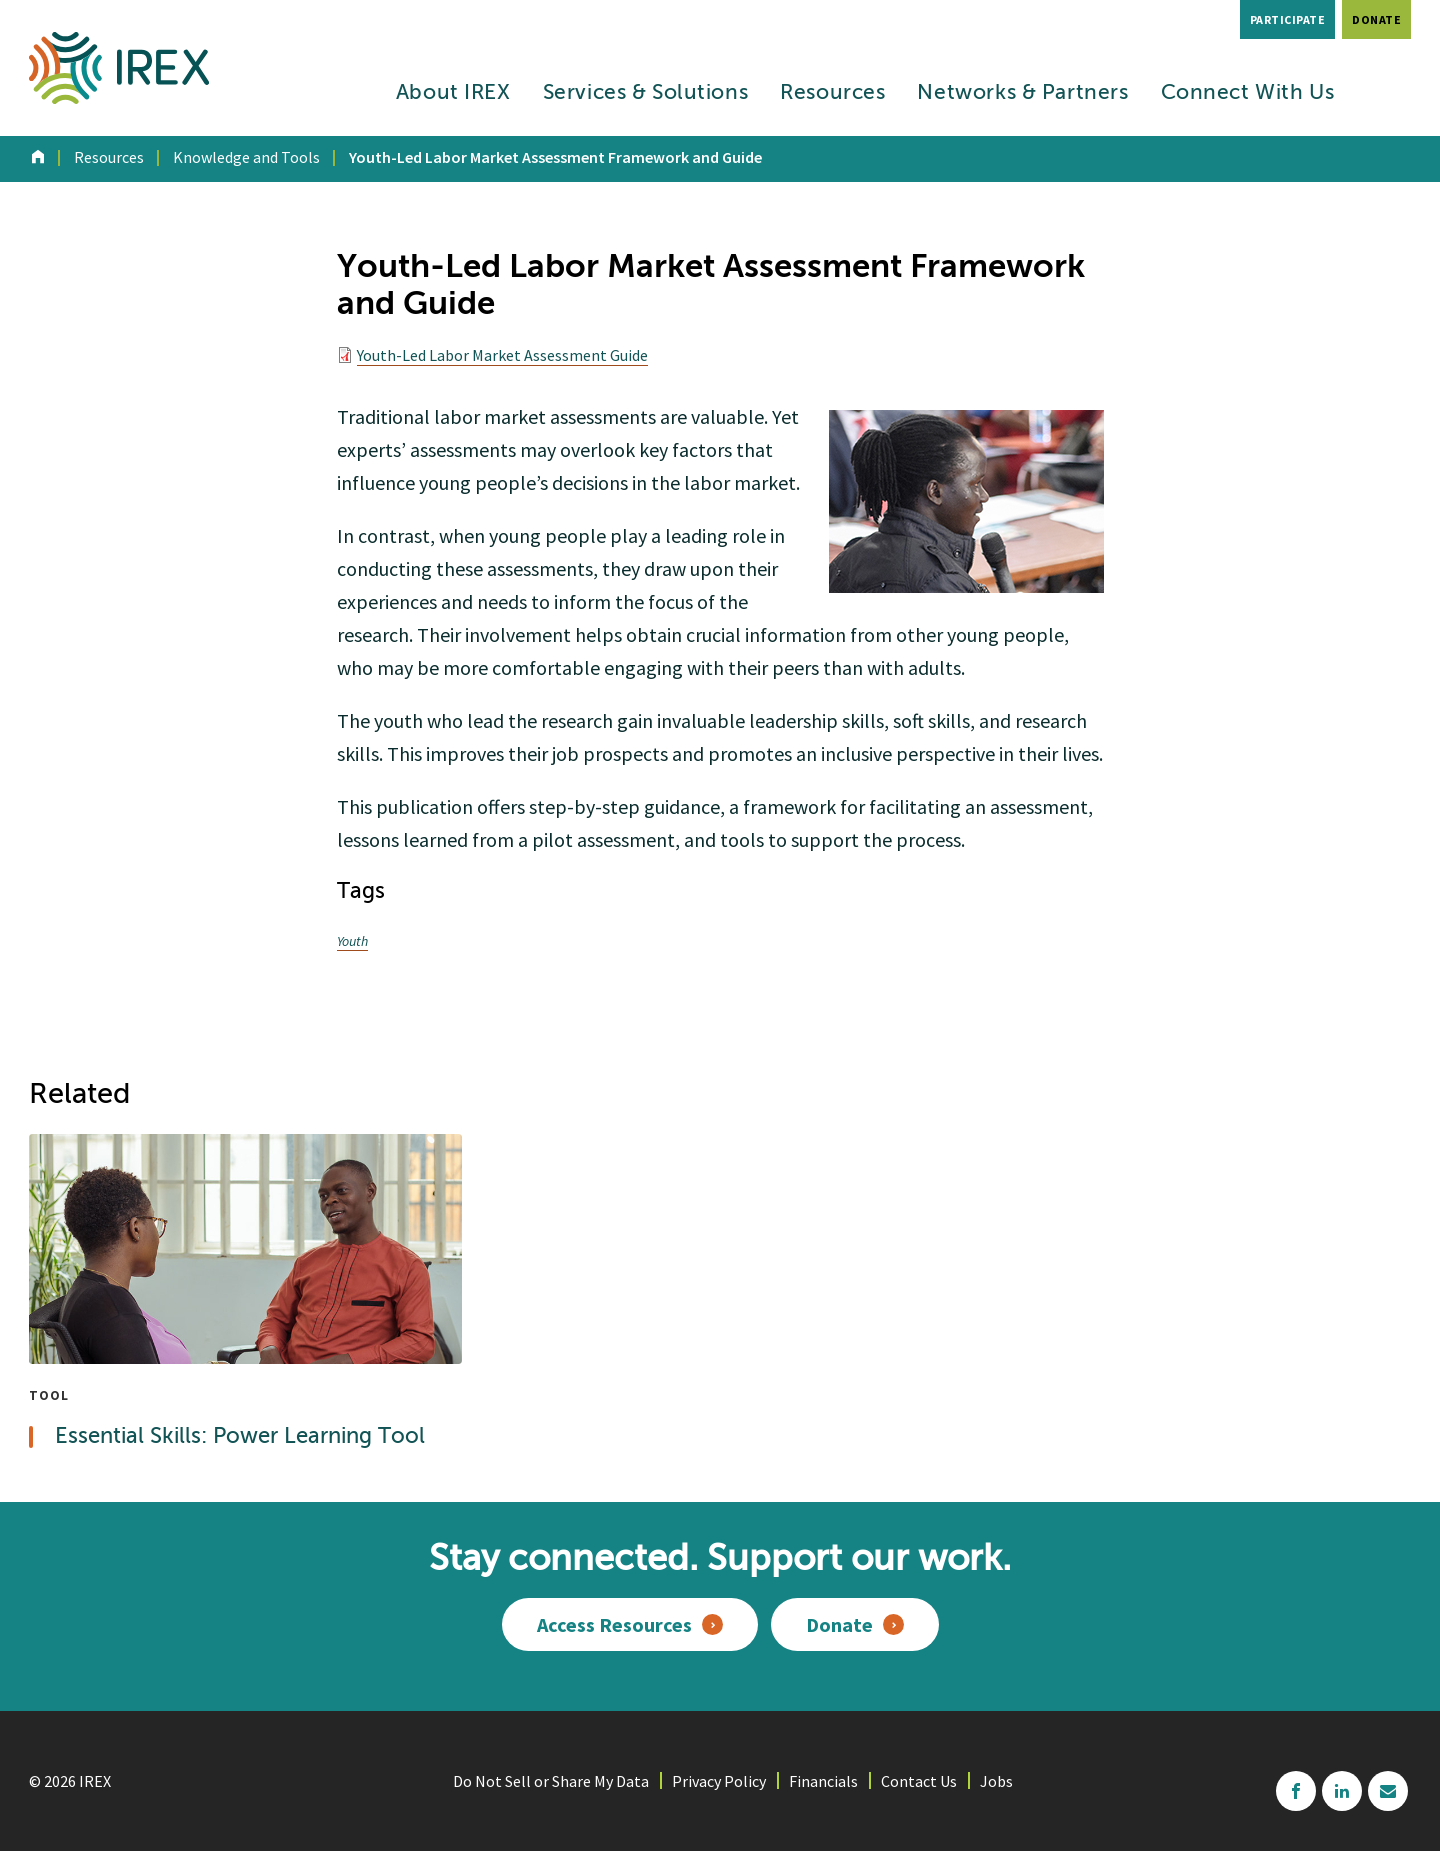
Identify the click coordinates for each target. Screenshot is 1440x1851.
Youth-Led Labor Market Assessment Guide (502, 355)
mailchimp (1388, 1791)
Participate (1288, 19)
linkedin (1342, 1791)
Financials (823, 1781)
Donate (1376, 19)
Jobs (996, 1781)
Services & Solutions (646, 93)
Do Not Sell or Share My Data (551, 1781)
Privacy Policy (719, 1781)
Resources (832, 93)
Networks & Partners (1022, 93)
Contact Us (919, 1781)
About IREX (453, 93)
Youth (352, 941)
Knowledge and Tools (246, 157)
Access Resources (614, 1624)
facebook (1296, 1791)
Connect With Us (1248, 93)
